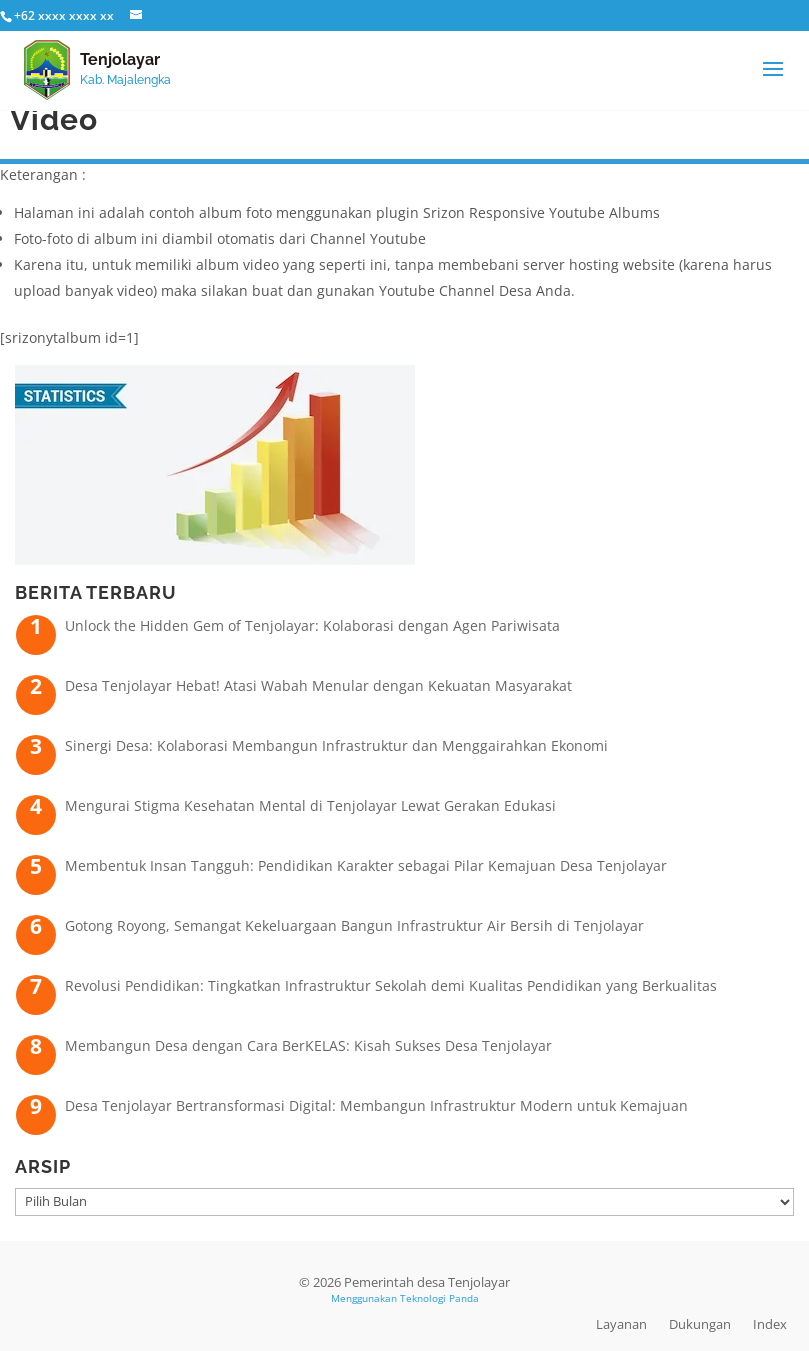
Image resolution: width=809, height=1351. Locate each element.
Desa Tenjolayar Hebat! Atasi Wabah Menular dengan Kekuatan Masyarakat (318, 685)
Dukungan (700, 1324)
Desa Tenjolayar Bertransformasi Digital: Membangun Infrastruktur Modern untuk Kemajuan (376, 1105)
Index (770, 1324)
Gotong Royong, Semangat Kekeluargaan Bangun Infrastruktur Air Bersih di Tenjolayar (354, 925)
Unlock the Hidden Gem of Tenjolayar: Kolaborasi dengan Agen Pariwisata (312, 625)
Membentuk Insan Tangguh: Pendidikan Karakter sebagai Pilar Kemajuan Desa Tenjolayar (366, 865)
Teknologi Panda (439, 1298)
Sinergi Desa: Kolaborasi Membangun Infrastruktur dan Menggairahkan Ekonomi (336, 745)
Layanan (621, 1324)
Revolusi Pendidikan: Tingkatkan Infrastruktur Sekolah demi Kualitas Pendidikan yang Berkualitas (391, 985)
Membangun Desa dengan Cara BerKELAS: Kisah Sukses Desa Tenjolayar (308, 1045)
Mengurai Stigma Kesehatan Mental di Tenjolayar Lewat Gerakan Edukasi (310, 805)
